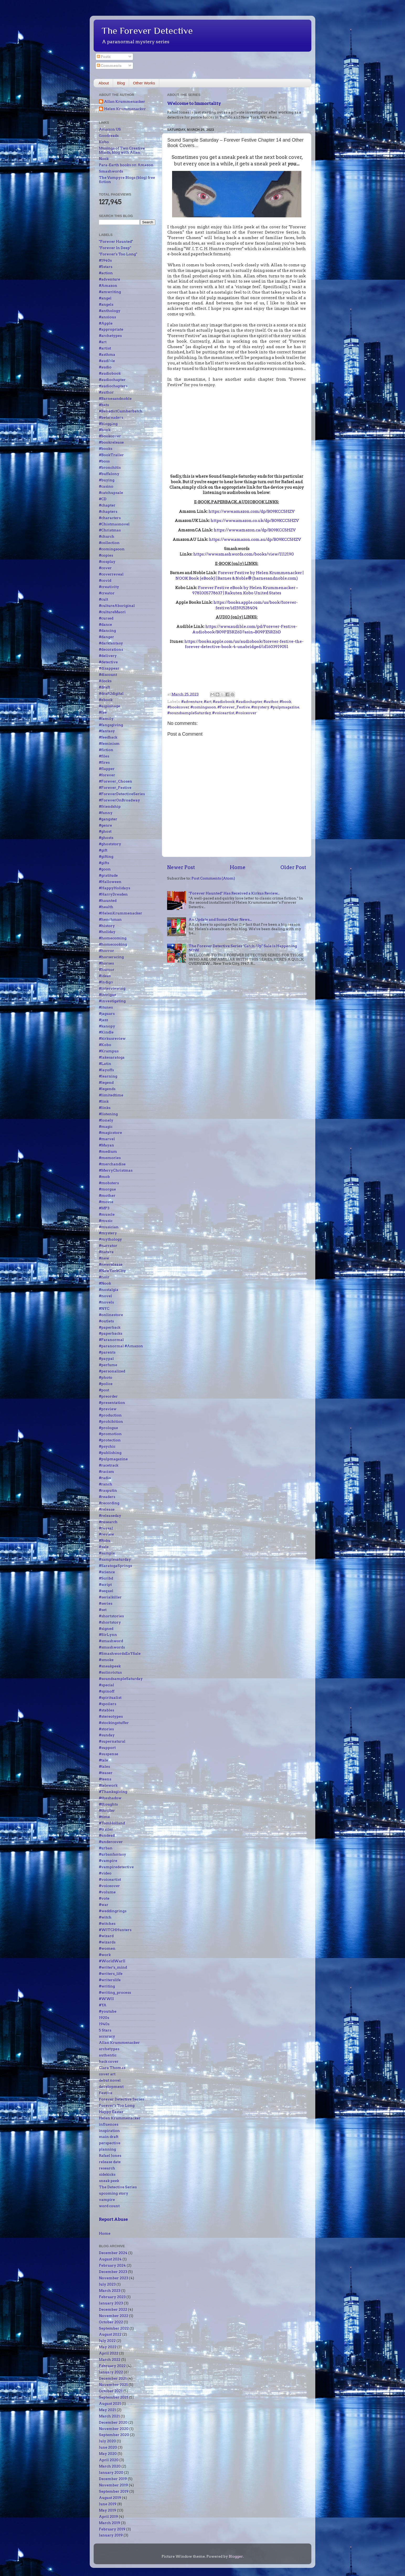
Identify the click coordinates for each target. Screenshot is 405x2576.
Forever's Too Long (117, 2105)
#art (207, 701)
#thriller (107, 1810)
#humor (106, 969)
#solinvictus (110, 1672)
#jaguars (107, 1013)
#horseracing (111, 957)
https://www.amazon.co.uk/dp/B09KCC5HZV (255, 520)
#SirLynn (108, 1634)
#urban (106, 1848)
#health (106, 907)
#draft (104, 687)
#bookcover (178, 707)
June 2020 (108, 2447)
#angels (106, 304)
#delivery (108, 656)
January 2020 (111, 2472)
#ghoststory (110, 844)
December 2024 (113, 2253)
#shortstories (111, 1616)
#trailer (106, 1829)
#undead (107, 1835)
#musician (109, 1227)
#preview (107, 1409)
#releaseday (110, 1515)
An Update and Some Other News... (220, 919)
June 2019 (107, 2504)
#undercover (111, 1842)
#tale (103, 1760)
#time (104, 1817)
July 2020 (107, 2441)
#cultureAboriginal (117, 605)
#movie (106, 1202)
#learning (108, 1076)
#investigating (112, 1001)
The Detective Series (118, 2187)
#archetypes (110, 335)
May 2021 (107, 2410)
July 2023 (107, 2284)
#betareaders (111, 417)
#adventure (191, 701)
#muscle (107, 1214)
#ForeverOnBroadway (119, 800)
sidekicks (107, 2174)
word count (109, 2206)
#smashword (111, 1641)
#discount (108, 674)
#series (105, 1603)
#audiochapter (249, 701)
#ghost (105, 831)
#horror (106, 951)
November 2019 (113, 2485)
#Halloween (110, 882)
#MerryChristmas (115, 1170)
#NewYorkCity (112, 1271)
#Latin (105, 1063)
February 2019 (112, 2529)
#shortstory (110, 1622)
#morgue (107, 1189)
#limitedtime (111, 1095)
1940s (104, 2024)
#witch (105, 1917)
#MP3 (104, 1208)
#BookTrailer (111, 455)
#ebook (106, 700)
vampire (107, 2199)
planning (107, 2149)
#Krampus (109, 1051)
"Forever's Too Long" (118, 254)
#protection (110, 1440)
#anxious (107, 317)
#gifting (106, 856)
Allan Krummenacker (124, 101)
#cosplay (107, 561)
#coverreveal (111, 574)
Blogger (236, 2556)
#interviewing (112, 988)
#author (271, 701)
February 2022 (112, 2366)
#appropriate (111, 329)
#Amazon (108, 285)
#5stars (105, 267)
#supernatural (112, 1741)
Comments (109, 65)
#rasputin (108, 1490)
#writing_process (115, 1992)
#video (105, 1873)
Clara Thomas (112, 2068)
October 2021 (110, 2391)
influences (108, 2124)
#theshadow (110, 1798)
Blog (121, 83)
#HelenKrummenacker (120, 913)
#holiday (107, 932)
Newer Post (181, 867)
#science (107, 1572)
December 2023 (113, 2272)
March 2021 (109, 2416)
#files (104, 756)
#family (106, 718)
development (111, 2086)
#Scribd (106, 1578)
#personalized (112, 1371)
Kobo (104, 142)
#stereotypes (111, 1716)
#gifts (104, 863)
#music (106, 1221)
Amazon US (110, 129)
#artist (105, 348)
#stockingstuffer (114, 1723)
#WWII (106, 1999)
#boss (104, 461)
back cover (109, 2061)
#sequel (106, 1591)
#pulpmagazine (284, 707)
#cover (105, 568)
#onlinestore (111, 1315)
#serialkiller (110, 1597)
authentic (107, 2055)
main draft (108, 2137)
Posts (103, 57)
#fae (103, 712)
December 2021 (113, 2378)
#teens (105, 1779)
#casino (106, 486)
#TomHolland (112, 1823)
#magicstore (110, 1132)
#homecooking (113, 944)
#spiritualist (110, 1697)
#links (104, 1108)
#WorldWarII (112, 1961)
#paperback (109, 1327)
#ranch (105, 1484)
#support (107, 1747)
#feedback (108, 737)
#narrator (108, 1245)
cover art (107, 2074)
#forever (107, 775)
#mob (104, 1176)
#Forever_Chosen (115, 781)
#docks (105, 681)
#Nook (105, 1283)
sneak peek (109, 2181)
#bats (104, 405)
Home (238, 867)
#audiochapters (113, 386)
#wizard (106, 1936)
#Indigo (106, 982)
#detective (108, 662)
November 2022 (113, 2316)
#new (104, 1258)
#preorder (108, 1396)
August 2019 (110, 2498)
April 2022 (108, 2353)
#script (105, 1584)
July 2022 (107, 2340)
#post (104, 1390)
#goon (105, 869)
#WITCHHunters (115, 1930)
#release (107, 1509)
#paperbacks (110, 1333)
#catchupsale (111, 493)
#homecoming (112, 938)
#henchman (110, 919)
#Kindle (106, 1032)
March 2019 (109, 2523)
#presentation (112, 1402)
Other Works (144, 83)
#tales (104, 1766)
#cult (103, 599)
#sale (104, 1547)
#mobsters (109, 1183)
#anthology (109, 311)
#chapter (107, 505)
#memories (110, 1158)
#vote (104, 1898)
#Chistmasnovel (114, 524)
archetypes (109, 2049)
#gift (103, 850)
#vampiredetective (116, 1867)
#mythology (110, 1239)
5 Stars (105, 2030)
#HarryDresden (113, 894)
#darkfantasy (111, 643)
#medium (108, 1151)
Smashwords (111, 171)
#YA (102, 2005)
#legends (107, 1089)
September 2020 (114, 2435)
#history (107, 926)
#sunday (107, 1735)
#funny (106, 813)
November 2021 (113, 2385)
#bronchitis (110, 467)
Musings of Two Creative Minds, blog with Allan (122, 150)
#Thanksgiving (113, 1792)
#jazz (103, 1020)
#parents (107, 1352)
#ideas (105, 976)
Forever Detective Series (121, 2099)
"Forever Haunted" (116, 241)
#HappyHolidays (114, 888)
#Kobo (105, 1045)
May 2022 (107, 2347)
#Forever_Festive (233, 707)
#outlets (106, 1321)
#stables (106, 1710)
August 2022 (110, 2334)
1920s (104, 2017)
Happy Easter (111, 2112)
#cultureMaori (112, 612)
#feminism (109, 743)
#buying (106, 480)
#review (106, 1534)
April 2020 (109, 2460)
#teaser (106, 1773)
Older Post (293, 867)
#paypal (106, 1358)
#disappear (109, 668)
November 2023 (113, 2278)
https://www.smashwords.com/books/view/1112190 (243, 554)
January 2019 (111, 2535)
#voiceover (246, 713)
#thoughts (108, 1804)
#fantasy (107, 731)
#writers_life (110, 1973)
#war (103, 1905)
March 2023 (109, 2290)
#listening (108, 1114)
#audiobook (224, 701)
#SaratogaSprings (115, 1566)
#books (105, 448)
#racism (106, 1471)
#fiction (106, 750)
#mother (107, 1195)
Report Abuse (113, 2219)
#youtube (107, 2011)
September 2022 (114, 2328)
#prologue (108, 1428)
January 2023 (111, 2303)
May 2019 (107, 2510)
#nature (106, 1252)
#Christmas (110, 530)
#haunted (107, 900)
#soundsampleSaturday (189, 713)
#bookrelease (111, 442)
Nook (104, 159)
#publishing (110, 1453)
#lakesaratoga (112, 1057)
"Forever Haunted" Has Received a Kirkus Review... (234, 893)
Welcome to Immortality (194, 103)
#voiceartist (223, 713)
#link (104, 1101)
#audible (107, 361)
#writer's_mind (113, 1967)
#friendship (110, 806)
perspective (109, 2143)
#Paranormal (111, 1340)
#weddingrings (112, 1911)
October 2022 (111, 2322)
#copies (106, 555)
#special (106, 1685)
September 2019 (114, 2491)
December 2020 (113, 2422)
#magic (106, 1126)
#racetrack (108, 1465)
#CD (102, 499)
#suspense (108, 1754)
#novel (105, 1296)
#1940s (105, 260)
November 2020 (114, 2429)
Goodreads (109, 135)
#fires (104, 762)
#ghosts (106, 838)
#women (107, 1948)
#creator (107, 593)
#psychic (107, 1446)
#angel (105, 298)
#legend (106, 1082)
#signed (106, 1628)
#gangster (108, 819)
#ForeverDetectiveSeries (122, 794)
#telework (108, 1785)
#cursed (106, 618)
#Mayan (106, 1145)
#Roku (104, 1540)
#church (106, 536)
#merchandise (112, 1164)
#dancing (107, 630)
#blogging (108, 424)
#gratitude (108, 875)
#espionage (109, 706)
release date (110, 2162)
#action (106, 273)
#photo (105, 1377)
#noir (104, 1277)
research (107, 2168)
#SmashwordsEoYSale (120, 1653)
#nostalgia (108, 1289)
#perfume (108, 1365)
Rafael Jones (110, 2155)
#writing (107, 1986)
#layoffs (106, 1070)
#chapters (108, 511)
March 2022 (109, 2359)
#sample (107, 1553)
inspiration (109, 2130)
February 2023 (112, 2297)
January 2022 (111, 2372)
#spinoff (106, 1691)
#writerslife (110, 1980)
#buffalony (109, 474)
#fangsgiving (111, 725)
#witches (107, 1923)
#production (110, 1415)
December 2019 (113, 2479)
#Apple (106, 323)
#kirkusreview (112, 1038)
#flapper (107, 769)
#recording (109, 1503)
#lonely (106, 1120)
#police (106, 1384)
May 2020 (108, 2453)
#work (105, 1955)
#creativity (109, 587)
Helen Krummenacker (125, 109)
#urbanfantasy (112, 1854)
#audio (105, 367)
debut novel (110, 2080)
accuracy (107, 2036)
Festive (105, 2093)
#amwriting (110, 292)
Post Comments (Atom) (213, 878)
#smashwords (112, 1647)
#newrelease (110, 1264)
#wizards (107, 1942)
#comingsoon (203, 707)
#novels (106, 1302)
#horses (106, 963)
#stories (106, 1729)
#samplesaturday (115, 1559)
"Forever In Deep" (115, 248)
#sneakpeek (110, 1666)
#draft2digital (111, 693)
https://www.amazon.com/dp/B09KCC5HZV (252, 511)
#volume (107, 1892)
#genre (105, 825)
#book (285, 701)
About (104, 83)
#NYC (104, 1308)
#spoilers (107, 1704)
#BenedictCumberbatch (120, 411)
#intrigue (107, 995)
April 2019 (108, 2516)
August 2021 (110, 2403)
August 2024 (110, 2259)
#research (108, 1522)
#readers (107, 1497)
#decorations (111, 649)
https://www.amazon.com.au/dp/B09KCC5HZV (255, 539)
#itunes (106, 1007)
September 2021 (113, 2397)
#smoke (106, 1660)
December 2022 (113, 2309)
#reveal (106, 1528)
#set (102, 1610)
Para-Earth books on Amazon (126, 165)
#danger (106, 637)
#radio (105, 1478)
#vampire (108, 1860)
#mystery (260, 707)
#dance (105, 624)
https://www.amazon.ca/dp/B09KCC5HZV (255, 530)
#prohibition (111, 1421)
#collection (109, 543)
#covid (105, 580)
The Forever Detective (147, 30)
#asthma (107, 354)
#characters (110, 518)
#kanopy (107, 1026)
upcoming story (113, 2193)
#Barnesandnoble (115, 398)
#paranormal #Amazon (121, 1346)
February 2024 (112, 2265)
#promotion (110, 1434)
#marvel (107, 1139)
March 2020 (110, 2466)
